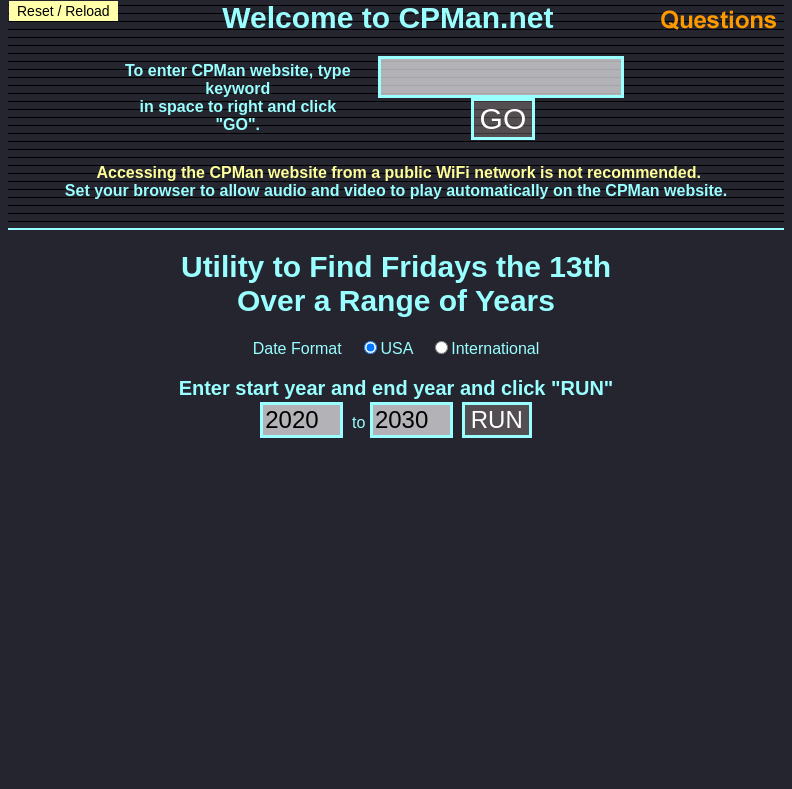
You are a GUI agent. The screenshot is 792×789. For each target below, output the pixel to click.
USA (396, 348)
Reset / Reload (63, 11)
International (495, 348)
